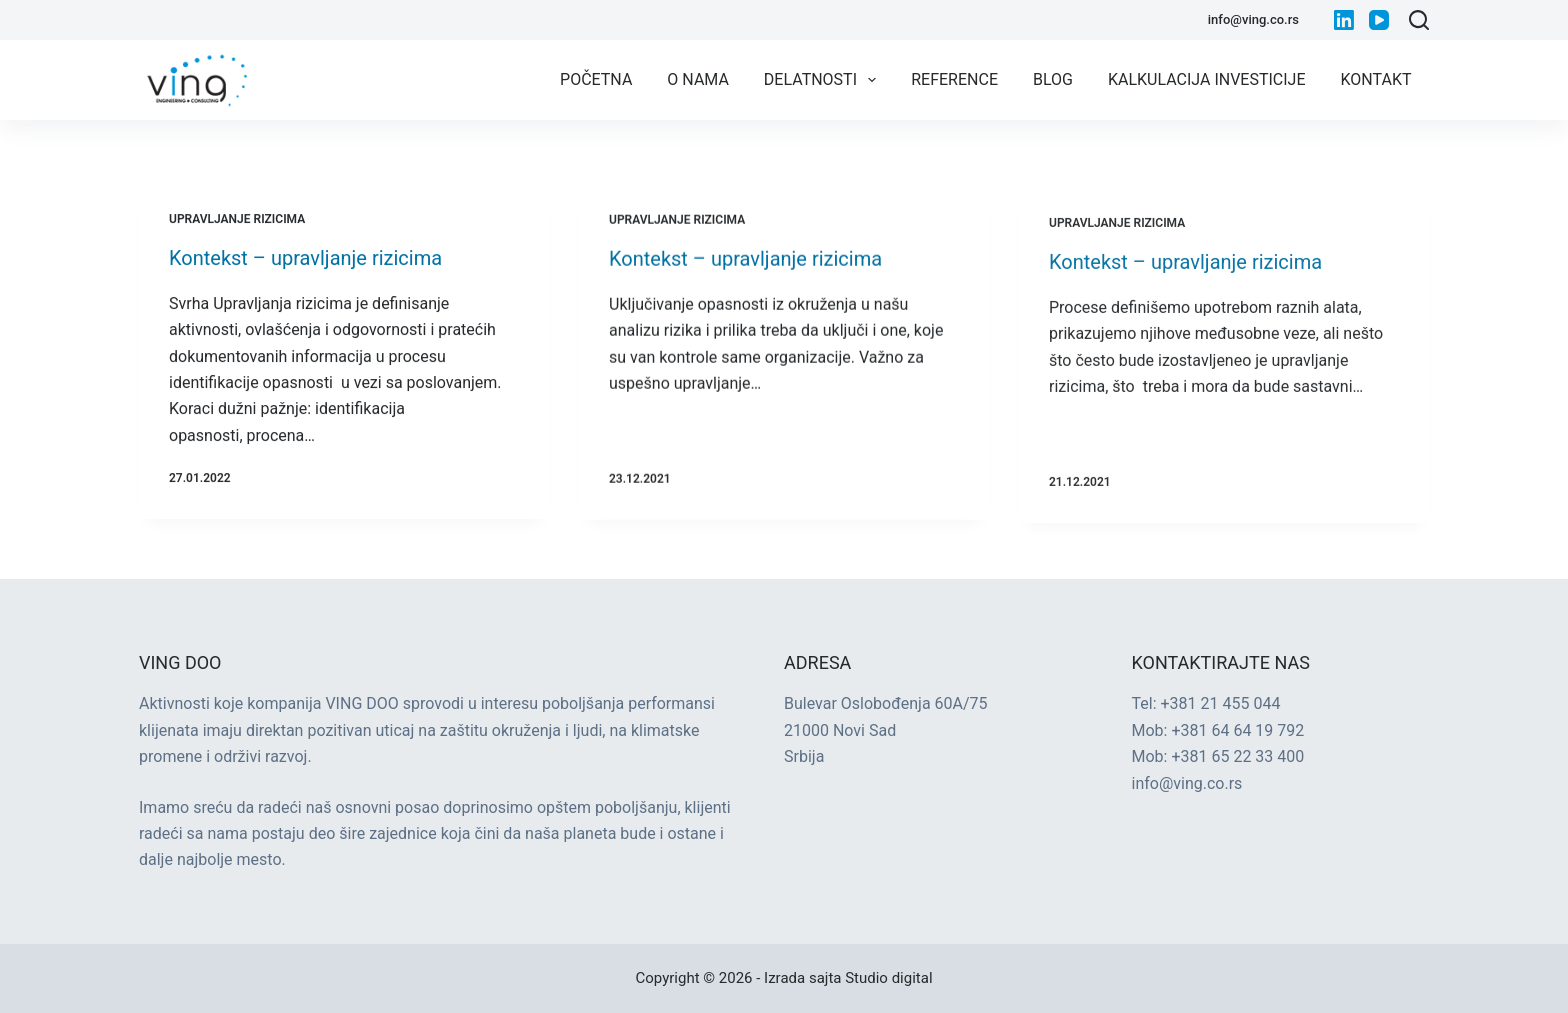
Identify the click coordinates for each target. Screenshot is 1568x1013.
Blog (1053, 79)
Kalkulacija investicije (1207, 79)
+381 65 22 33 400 (1237, 756)
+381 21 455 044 (1221, 703)
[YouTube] (1379, 20)
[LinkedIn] (1344, 20)
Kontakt (1376, 79)
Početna (596, 79)
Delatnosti (824, 80)
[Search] (1419, 20)
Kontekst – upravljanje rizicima (305, 258)
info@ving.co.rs (1253, 19)
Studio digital (888, 978)
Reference (954, 79)
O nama (698, 79)
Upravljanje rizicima (237, 219)
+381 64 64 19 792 (1237, 730)
